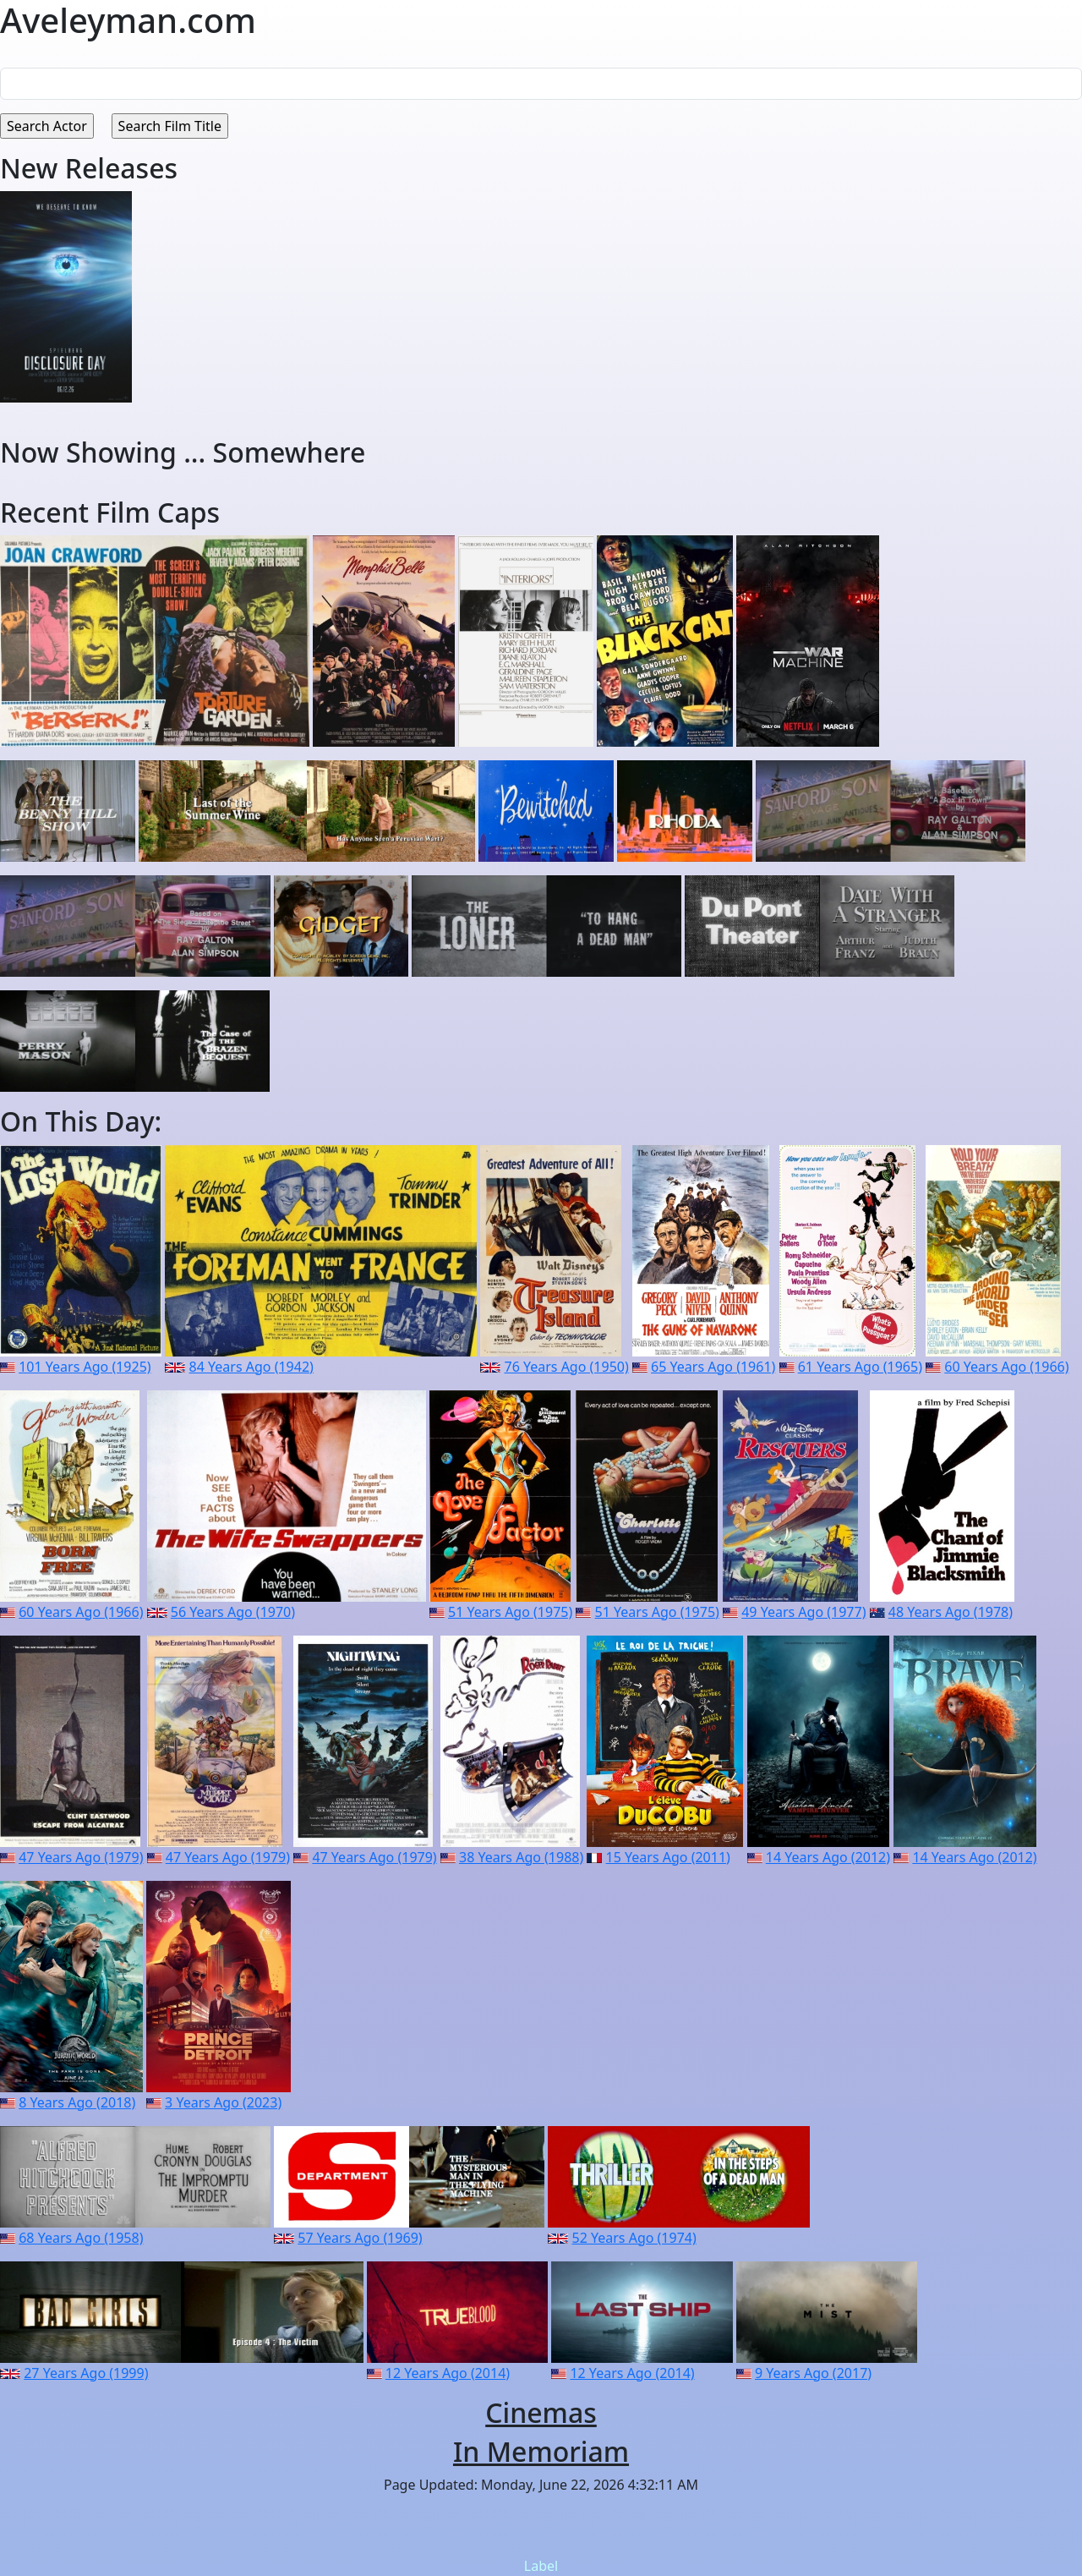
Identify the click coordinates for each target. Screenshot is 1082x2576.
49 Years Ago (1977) (803, 1612)
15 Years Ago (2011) (668, 1857)
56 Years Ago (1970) (233, 1612)
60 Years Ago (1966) (1006, 1366)
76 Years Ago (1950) (566, 1366)
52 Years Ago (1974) (634, 2237)
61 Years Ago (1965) (860, 1366)
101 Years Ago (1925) (84, 1366)
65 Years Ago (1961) (713, 1366)
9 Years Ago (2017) (813, 2373)
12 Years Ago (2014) (447, 2373)
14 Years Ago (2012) (828, 1857)
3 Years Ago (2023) (223, 2102)
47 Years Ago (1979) (81, 1857)
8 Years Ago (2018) (77, 2102)
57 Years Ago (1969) (360, 2237)
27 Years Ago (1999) (86, 2373)
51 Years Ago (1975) (510, 1612)
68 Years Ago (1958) (81, 2237)
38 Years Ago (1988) (521, 1857)
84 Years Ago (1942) (251, 1366)
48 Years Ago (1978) (950, 1612)
